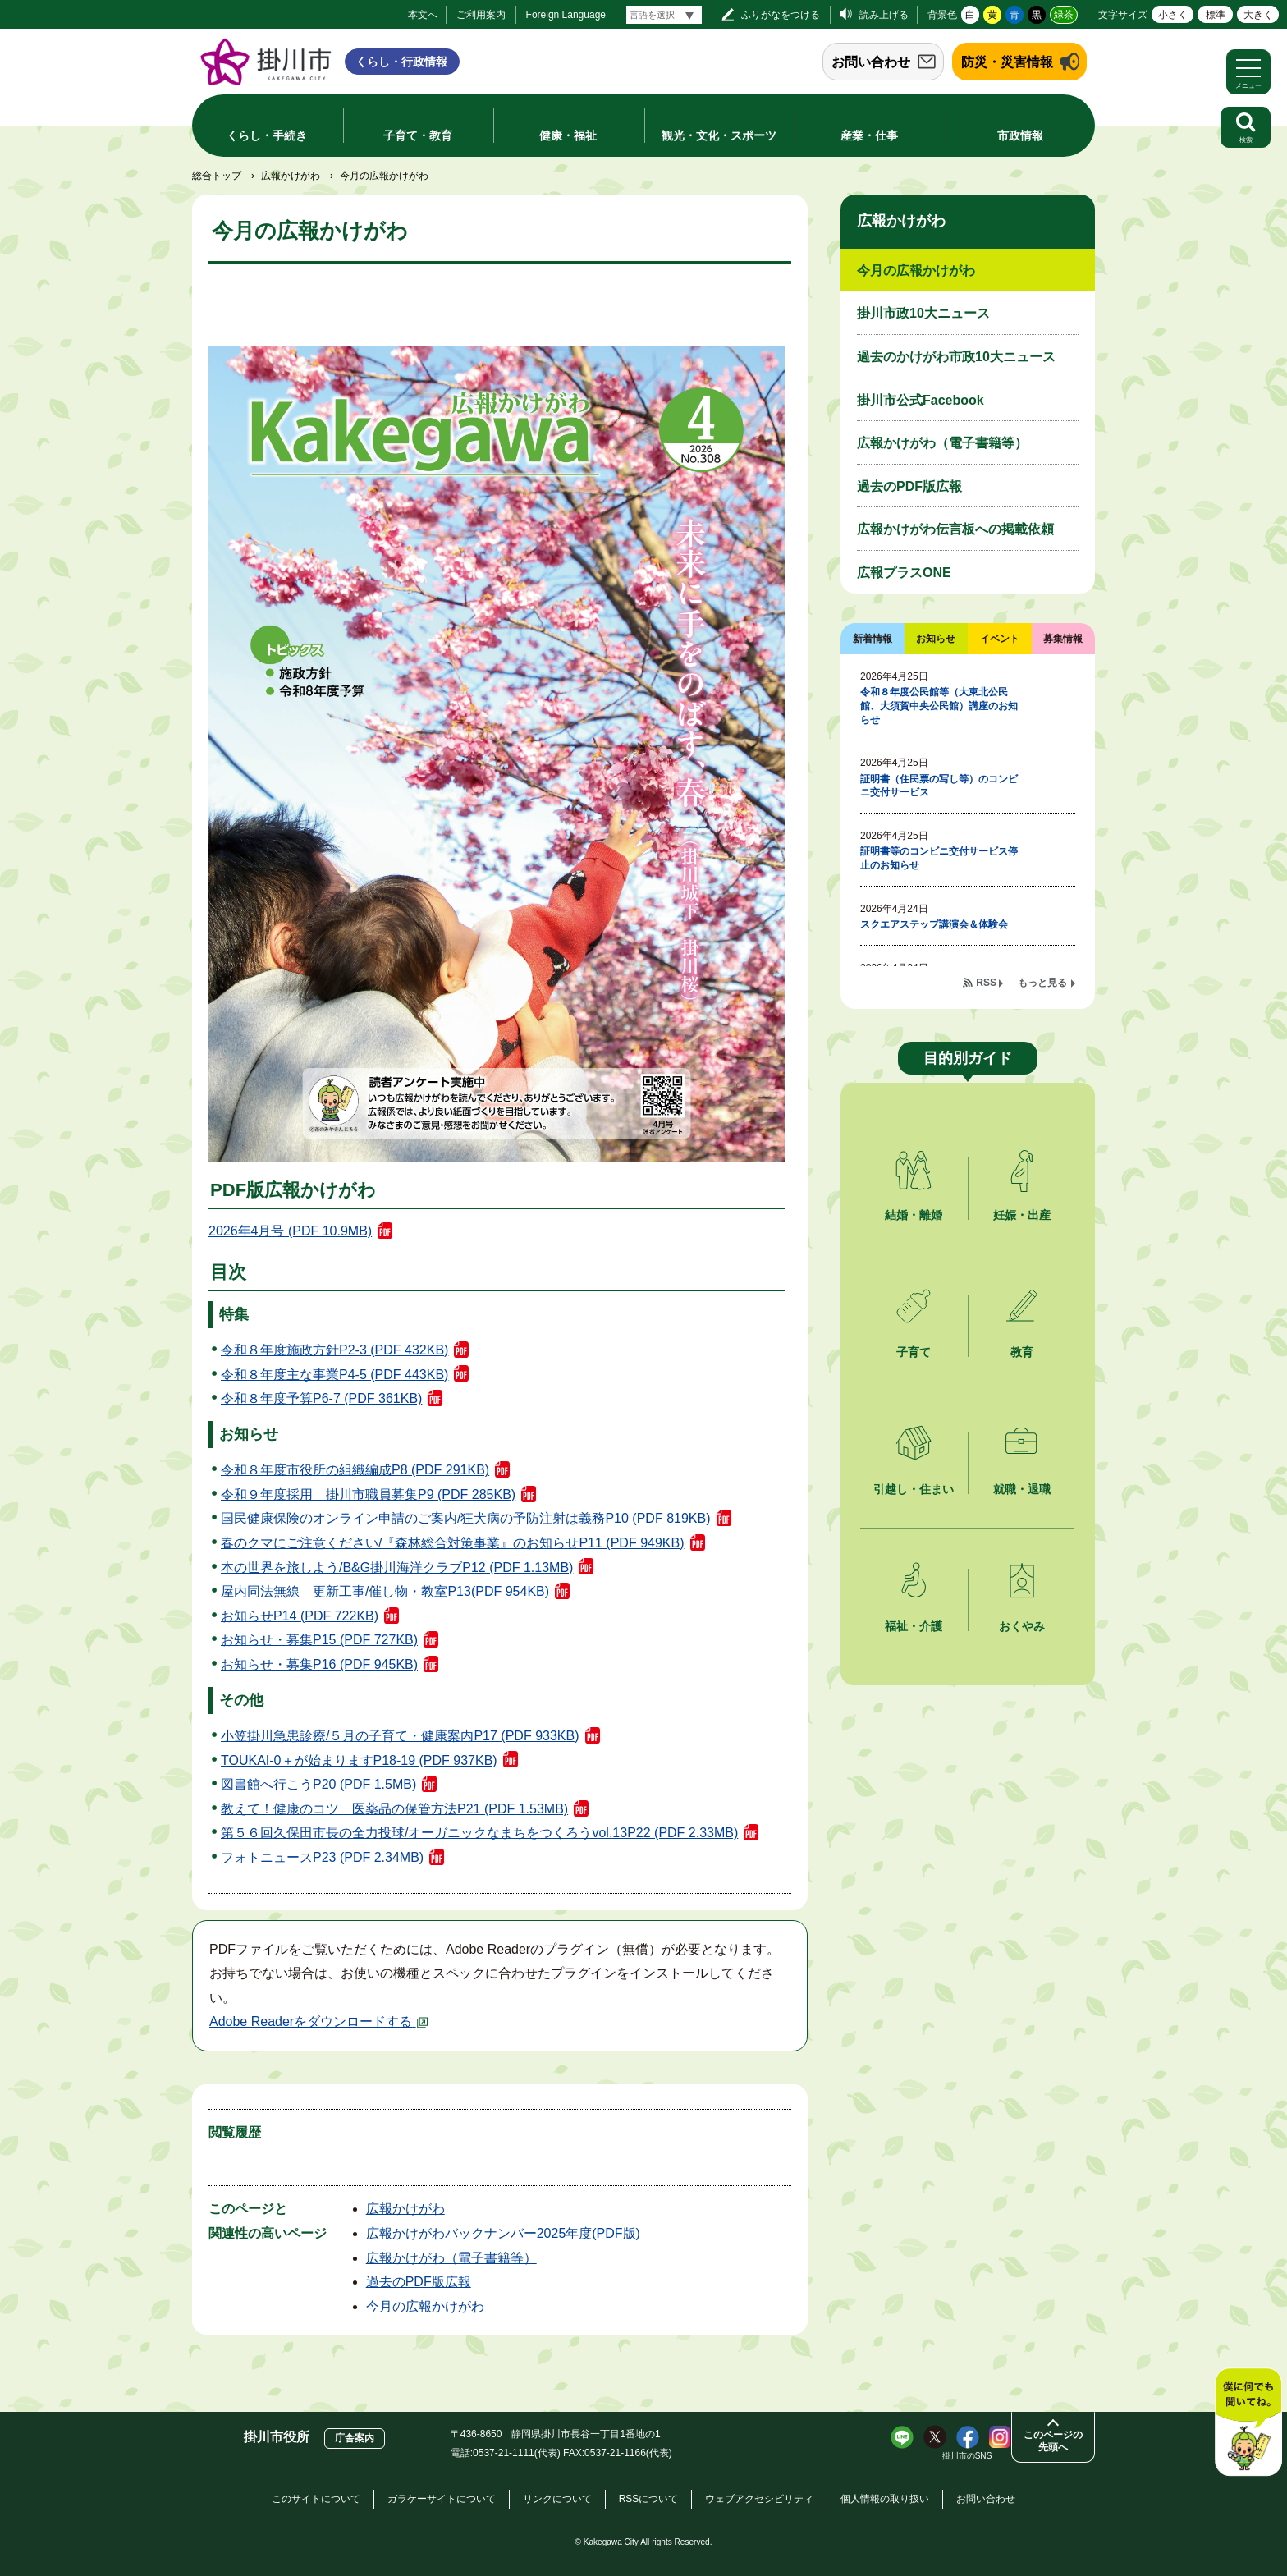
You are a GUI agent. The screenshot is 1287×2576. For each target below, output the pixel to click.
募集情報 (1063, 638)
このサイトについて (316, 2499)
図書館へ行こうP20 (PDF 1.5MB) (318, 1784)
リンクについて (557, 2499)
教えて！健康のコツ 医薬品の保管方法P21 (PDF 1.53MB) (394, 1809)
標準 (1215, 15)
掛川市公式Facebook (920, 400)
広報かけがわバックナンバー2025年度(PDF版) (503, 2233)
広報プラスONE (904, 573)
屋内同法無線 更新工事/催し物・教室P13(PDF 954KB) (385, 1591)
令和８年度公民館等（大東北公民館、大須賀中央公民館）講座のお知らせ (939, 706)
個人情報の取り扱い (884, 2499)
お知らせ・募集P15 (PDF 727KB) (319, 1640)
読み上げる (884, 15)
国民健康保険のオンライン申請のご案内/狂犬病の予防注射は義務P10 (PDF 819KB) (466, 1518)
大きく (1258, 15)
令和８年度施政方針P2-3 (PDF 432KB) (334, 1350)
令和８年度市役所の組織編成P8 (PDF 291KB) (355, 1470)
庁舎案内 (354, 2438)
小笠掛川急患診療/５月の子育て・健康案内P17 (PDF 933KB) (400, 1736)
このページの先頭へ (1053, 2441)
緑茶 (1064, 15)
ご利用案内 (481, 15)
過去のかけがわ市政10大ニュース (956, 357)
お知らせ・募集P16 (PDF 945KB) (319, 1664)
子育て (913, 1352)
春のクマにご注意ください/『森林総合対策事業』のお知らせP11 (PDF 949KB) (453, 1543)
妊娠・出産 (1022, 1215)
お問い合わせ (870, 62)
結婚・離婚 (913, 1215)
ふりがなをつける (780, 15)
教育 (1021, 1352)
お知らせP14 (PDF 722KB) (299, 1616)
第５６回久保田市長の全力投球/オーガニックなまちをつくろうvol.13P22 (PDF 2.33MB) (479, 1833)
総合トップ (216, 175)
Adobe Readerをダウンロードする (319, 2021)
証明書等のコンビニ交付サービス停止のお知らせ (939, 858)
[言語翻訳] (664, 15)
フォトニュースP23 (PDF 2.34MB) (322, 1857)
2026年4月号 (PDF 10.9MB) (290, 1231)
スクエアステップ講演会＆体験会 (934, 924)
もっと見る (1042, 982)
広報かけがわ (290, 175)
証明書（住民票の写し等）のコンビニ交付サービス (939, 786)
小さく (1173, 15)
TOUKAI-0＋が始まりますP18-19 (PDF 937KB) (359, 1760)
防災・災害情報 (1007, 62)
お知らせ (935, 638)
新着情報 (872, 638)
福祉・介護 (913, 1626)
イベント (999, 638)
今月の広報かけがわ (425, 2306)
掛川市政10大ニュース (923, 313)
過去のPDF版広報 (418, 2282)
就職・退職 (1022, 1489)
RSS (986, 982)
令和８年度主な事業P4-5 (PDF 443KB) (334, 1375)
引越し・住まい (913, 1489)
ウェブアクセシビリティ (759, 2499)
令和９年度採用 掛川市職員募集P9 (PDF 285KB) (368, 1494)
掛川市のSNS (967, 2455)
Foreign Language (566, 15)
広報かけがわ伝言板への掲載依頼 (955, 529)
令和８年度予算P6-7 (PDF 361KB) (321, 1398)
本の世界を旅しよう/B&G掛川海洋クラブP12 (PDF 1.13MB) (397, 1567)
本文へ (422, 15)
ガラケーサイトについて (441, 2499)
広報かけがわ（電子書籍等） (451, 2258)
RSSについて (649, 2499)
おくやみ (1022, 1626)
